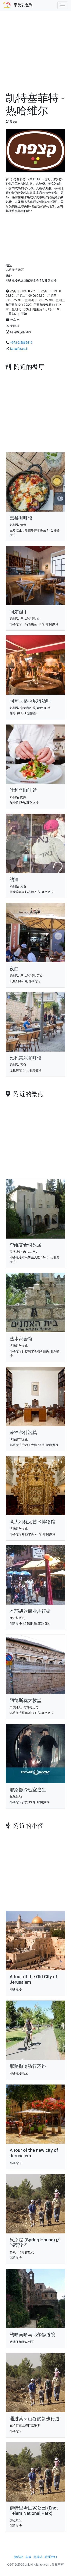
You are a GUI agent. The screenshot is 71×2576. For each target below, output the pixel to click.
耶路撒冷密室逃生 (28, 1789)
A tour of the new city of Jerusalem (34, 2153)
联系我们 (51, 2557)
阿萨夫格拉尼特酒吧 (30, 701)
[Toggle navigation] (62, 5)
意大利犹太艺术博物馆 (32, 1521)
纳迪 (14, 879)
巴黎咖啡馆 (21, 518)
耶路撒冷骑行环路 (28, 2066)
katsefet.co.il (19, 349)
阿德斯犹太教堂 (25, 1700)
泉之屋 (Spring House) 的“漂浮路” (35, 2242)
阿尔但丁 (19, 611)
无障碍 (38, 2557)
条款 (28, 2557)
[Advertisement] (35, 53)
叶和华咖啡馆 (23, 790)
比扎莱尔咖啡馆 (25, 1058)
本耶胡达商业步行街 (30, 1611)
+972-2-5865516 (21, 342)
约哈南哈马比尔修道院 (32, 2334)
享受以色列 (23, 5)
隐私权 (18, 2557)
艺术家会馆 (21, 1338)
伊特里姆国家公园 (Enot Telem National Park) (34, 2510)
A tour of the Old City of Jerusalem (33, 1979)
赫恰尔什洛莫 (23, 1432)
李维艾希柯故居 (25, 1245)
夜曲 (14, 968)
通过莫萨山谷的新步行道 (35, 2418)
